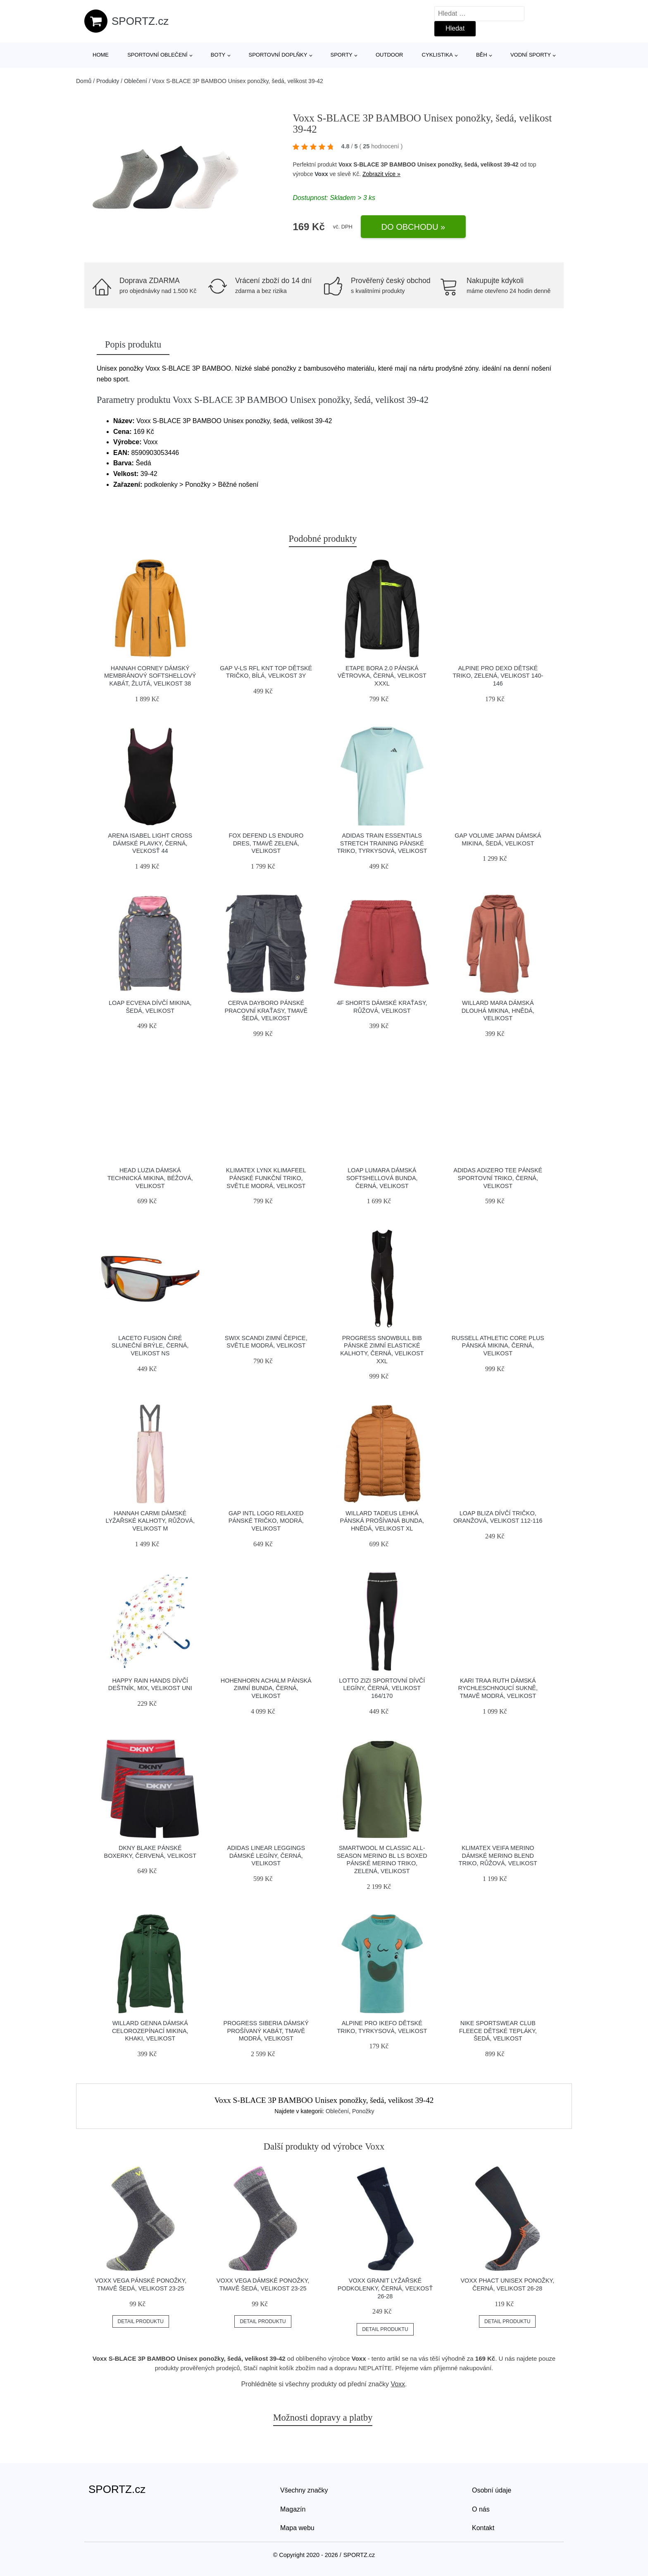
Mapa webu (297, 2527)
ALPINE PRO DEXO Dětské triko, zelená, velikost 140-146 (498, 676)
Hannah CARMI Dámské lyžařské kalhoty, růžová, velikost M (150, 1521)
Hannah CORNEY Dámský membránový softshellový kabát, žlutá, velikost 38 (150, 676)
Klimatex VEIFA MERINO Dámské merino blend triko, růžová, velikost (498, 1856)
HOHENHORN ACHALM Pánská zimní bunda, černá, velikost (266, 1688)
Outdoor (389, 55)
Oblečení (135, 81)
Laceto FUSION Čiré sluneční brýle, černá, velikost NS (150, 1346)
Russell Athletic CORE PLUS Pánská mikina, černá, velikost (498, 1346)
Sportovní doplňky (277, 55)
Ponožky (363, 2111)
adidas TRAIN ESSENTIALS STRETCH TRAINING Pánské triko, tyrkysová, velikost (382, 843)
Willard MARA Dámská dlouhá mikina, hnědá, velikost (498, 1010)
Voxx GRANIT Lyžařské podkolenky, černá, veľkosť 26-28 (385, 2288)
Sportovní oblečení (157, 55)
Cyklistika (437, 55)
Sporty (342, 55)
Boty (218, 55)
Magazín (292, 2509)
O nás (481, 2509)
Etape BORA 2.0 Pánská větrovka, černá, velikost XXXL (382, 676)
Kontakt (483, 2527)
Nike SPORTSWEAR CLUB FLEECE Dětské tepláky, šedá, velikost (498, 2031)
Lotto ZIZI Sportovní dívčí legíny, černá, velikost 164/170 (382, 1688)
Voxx (321, 174)
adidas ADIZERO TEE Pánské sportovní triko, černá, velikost (497, 1178)
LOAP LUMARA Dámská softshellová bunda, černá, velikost (382, 1178)
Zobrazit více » (381, 174)
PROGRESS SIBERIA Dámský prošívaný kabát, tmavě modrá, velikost (266, 2031)
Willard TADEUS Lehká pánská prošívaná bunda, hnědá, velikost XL (382, 1521)
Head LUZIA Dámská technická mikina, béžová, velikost (150, 1178)
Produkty (107, 81)
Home (101, 55)
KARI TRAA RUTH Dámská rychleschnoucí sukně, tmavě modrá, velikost (498, 1688)
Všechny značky (304, 2490)
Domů (83, 81)
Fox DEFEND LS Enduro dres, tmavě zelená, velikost (266, 843)
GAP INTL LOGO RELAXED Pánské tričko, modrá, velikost (266, 1521)
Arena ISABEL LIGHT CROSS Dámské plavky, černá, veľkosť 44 (150, 843)
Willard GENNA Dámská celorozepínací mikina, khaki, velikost (150, 2031)
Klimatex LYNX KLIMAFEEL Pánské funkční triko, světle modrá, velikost (266, 1178)
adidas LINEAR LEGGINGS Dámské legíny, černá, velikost (266, 1856)
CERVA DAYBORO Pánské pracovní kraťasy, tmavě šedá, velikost (265, 1010)
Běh (481, 55)
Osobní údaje (491, 2490)
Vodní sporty (530, 55)
